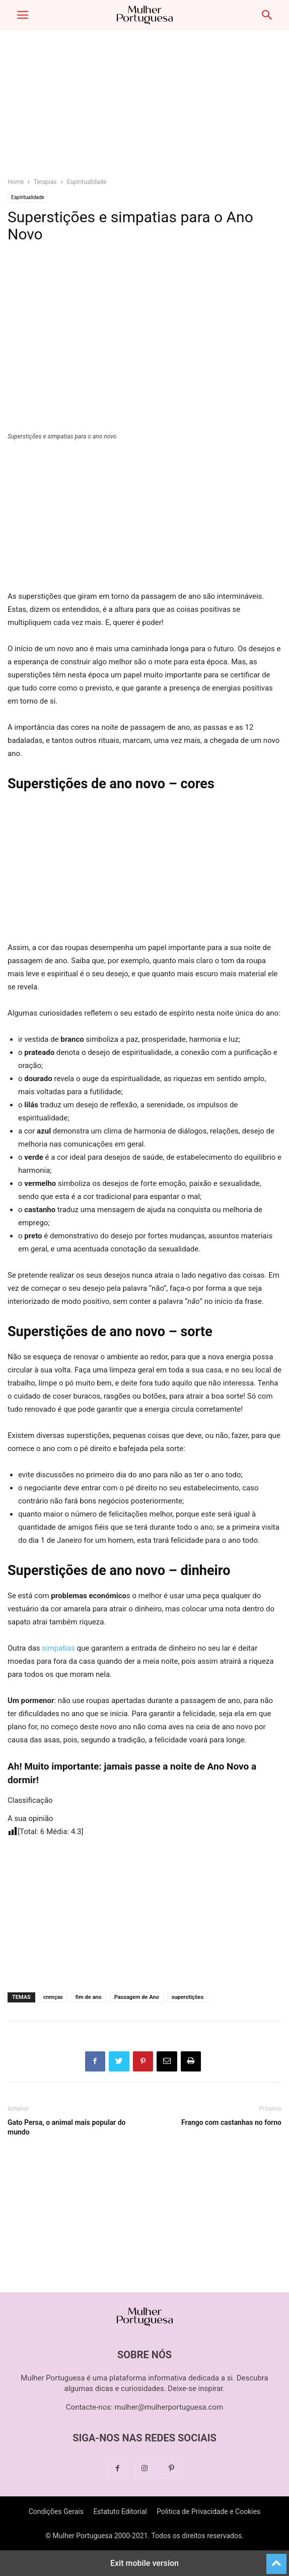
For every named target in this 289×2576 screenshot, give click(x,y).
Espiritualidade (87, 181)
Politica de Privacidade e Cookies (208, 2511)
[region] (144, 108)
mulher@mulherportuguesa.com (168, 2407)
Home (16, 181)
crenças (53, 1997)
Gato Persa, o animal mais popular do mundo (67, 2127)
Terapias (45, 181)
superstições (188, 1997)
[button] (23, 15)
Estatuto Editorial (120, 2511)
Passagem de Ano (136, 1997)
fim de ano (89, 1997)
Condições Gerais (56, 2511)
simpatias (58, 1648)
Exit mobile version (144, 2563)
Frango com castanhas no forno (231, 2122)
